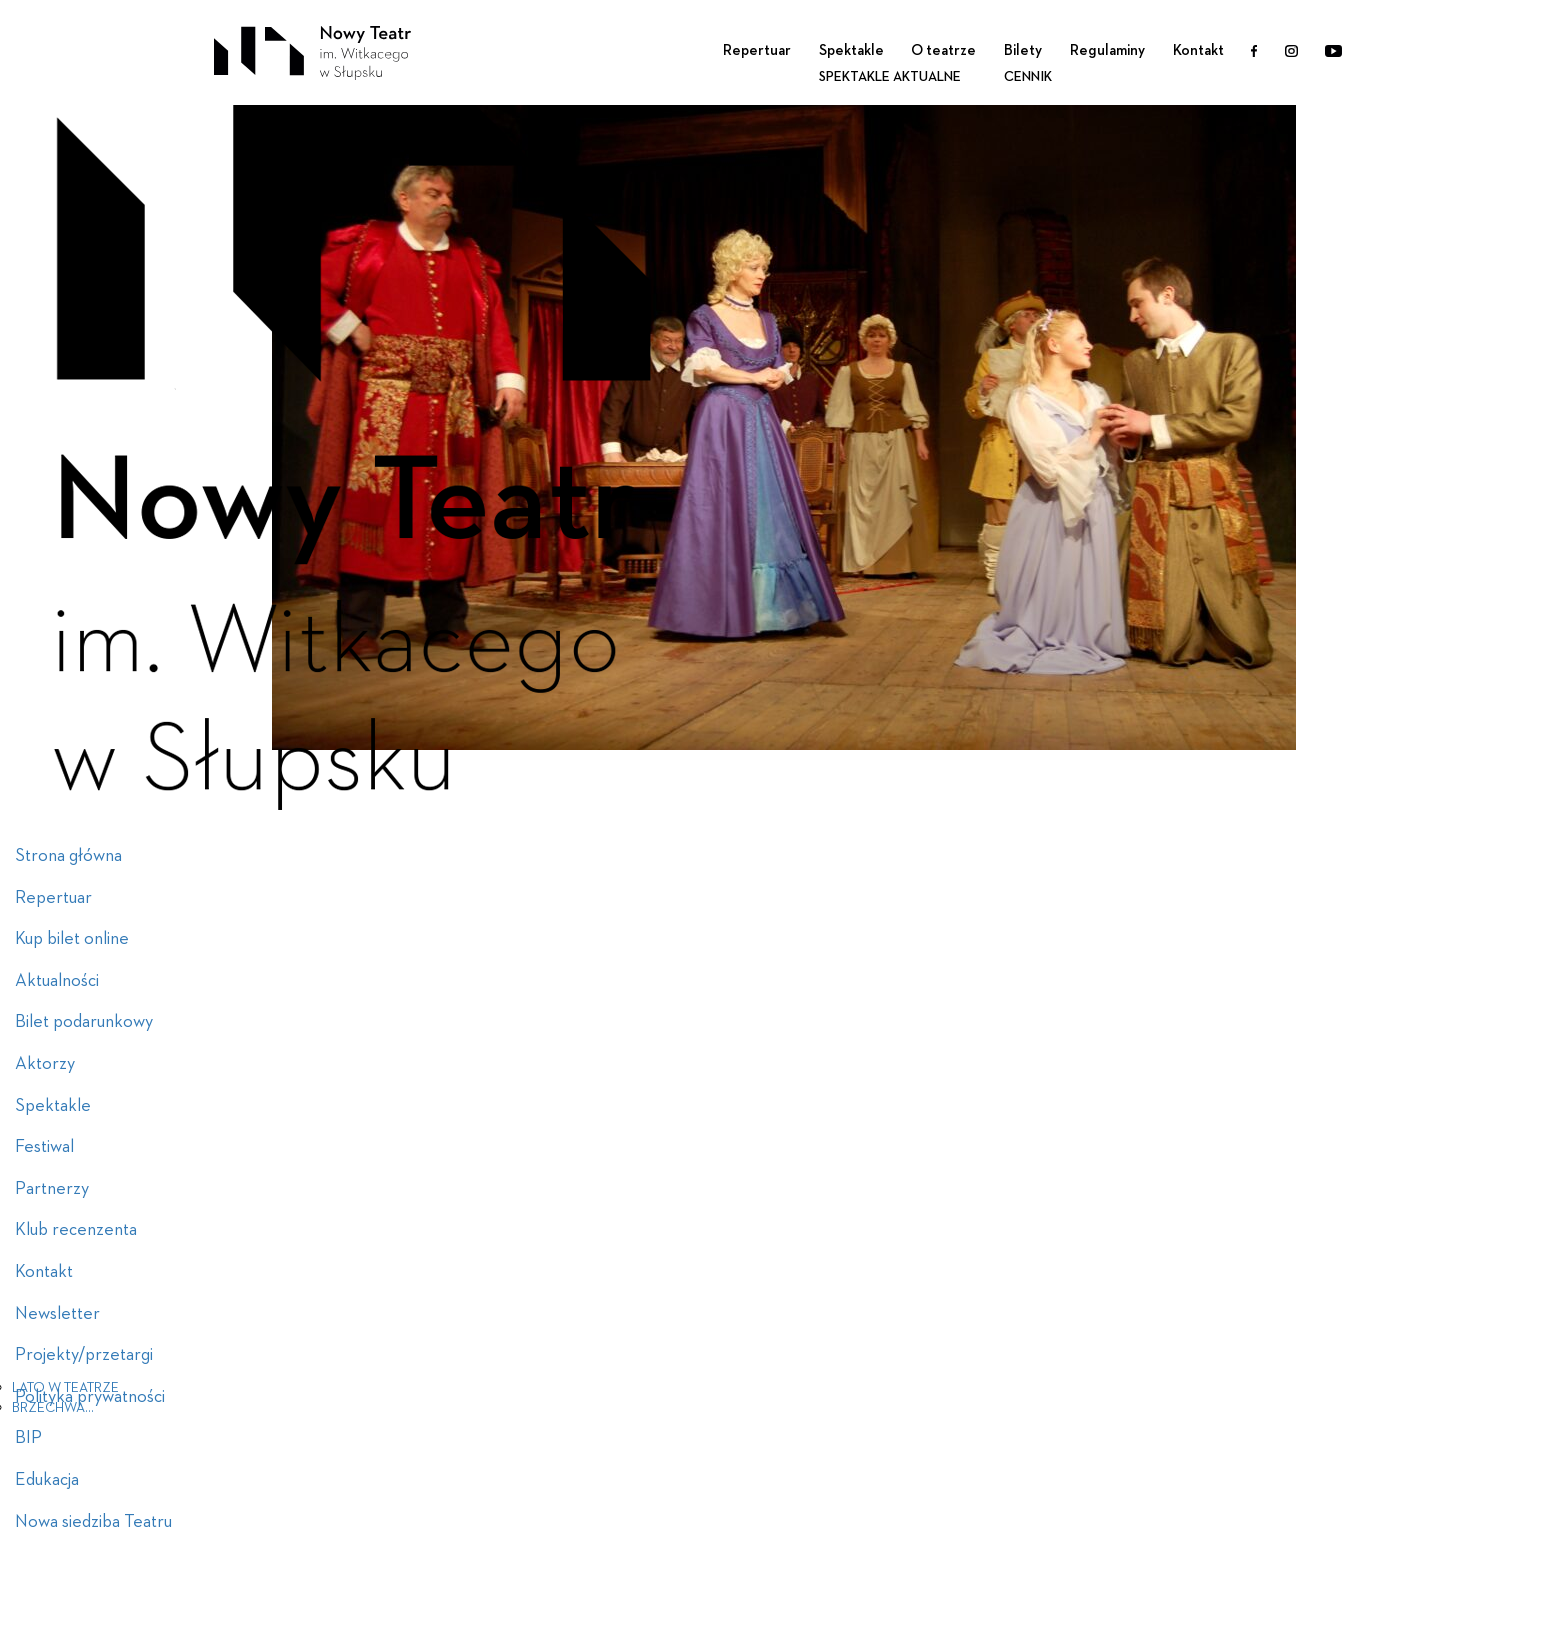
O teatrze (943, 50)
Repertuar (757, 50)
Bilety (1023, 50)
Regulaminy (1107, 50)
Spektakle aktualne (890, 77)
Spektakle (851, 50)
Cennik (1028, 77)
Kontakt (1198, 50)
